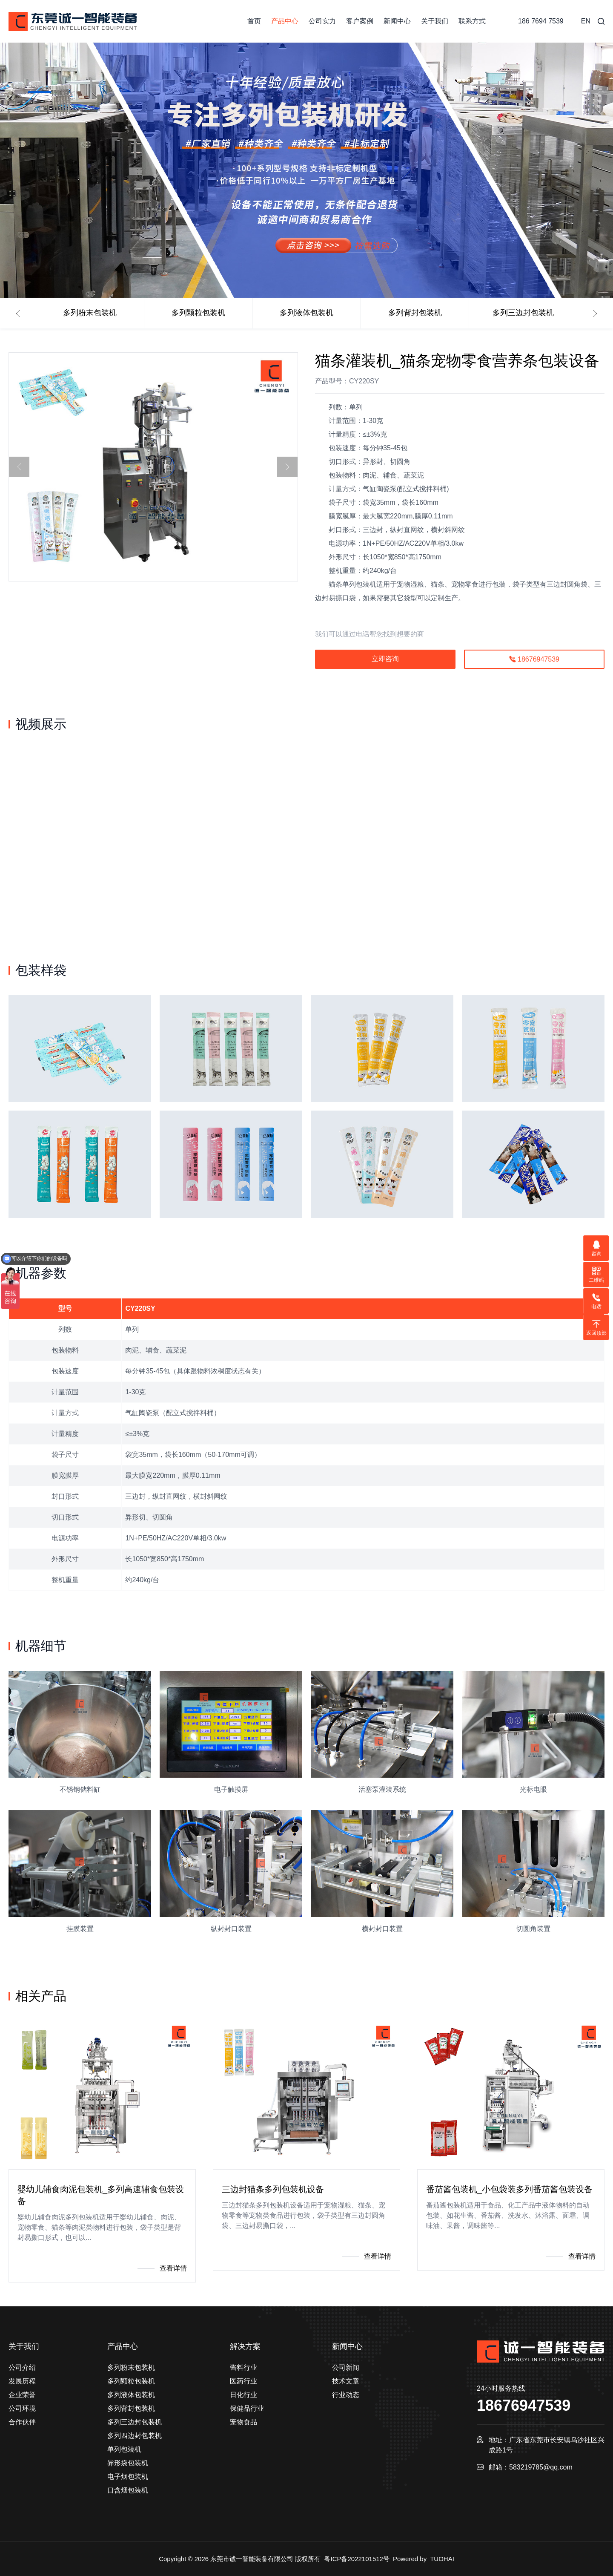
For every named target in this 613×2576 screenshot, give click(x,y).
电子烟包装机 (127, 2476)
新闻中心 (397, 21)
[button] (18, 313)
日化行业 (243, 2394)
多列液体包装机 (306, 312)
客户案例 (359, 21)
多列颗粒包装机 (198, 312)
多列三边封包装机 (523, 312)
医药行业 (243, 2381)
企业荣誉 (22, 2394)
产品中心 (284, 21)
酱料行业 (243, 2367)
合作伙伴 (22, 2422)
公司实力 (322, 21)
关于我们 (434, 21)
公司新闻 (345, 2367)
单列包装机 (124, 2449)
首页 (254, 21)
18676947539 (534, 659)
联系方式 (472, 21)
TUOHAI (442, 2558)
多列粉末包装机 (90, 312)
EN (585, 21)
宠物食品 (243, 2422)
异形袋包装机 (127, 2463)
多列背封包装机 (415, 312)
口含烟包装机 (127, 2490)
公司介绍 (22, 2367)
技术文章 (345, 2381)
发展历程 (22, 2381)
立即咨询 (385, 658)
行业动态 (345, 2394)
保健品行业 (247, 2408)
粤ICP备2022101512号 (356, 2558)
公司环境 (22, 2408)
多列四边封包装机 (134, 2435)
